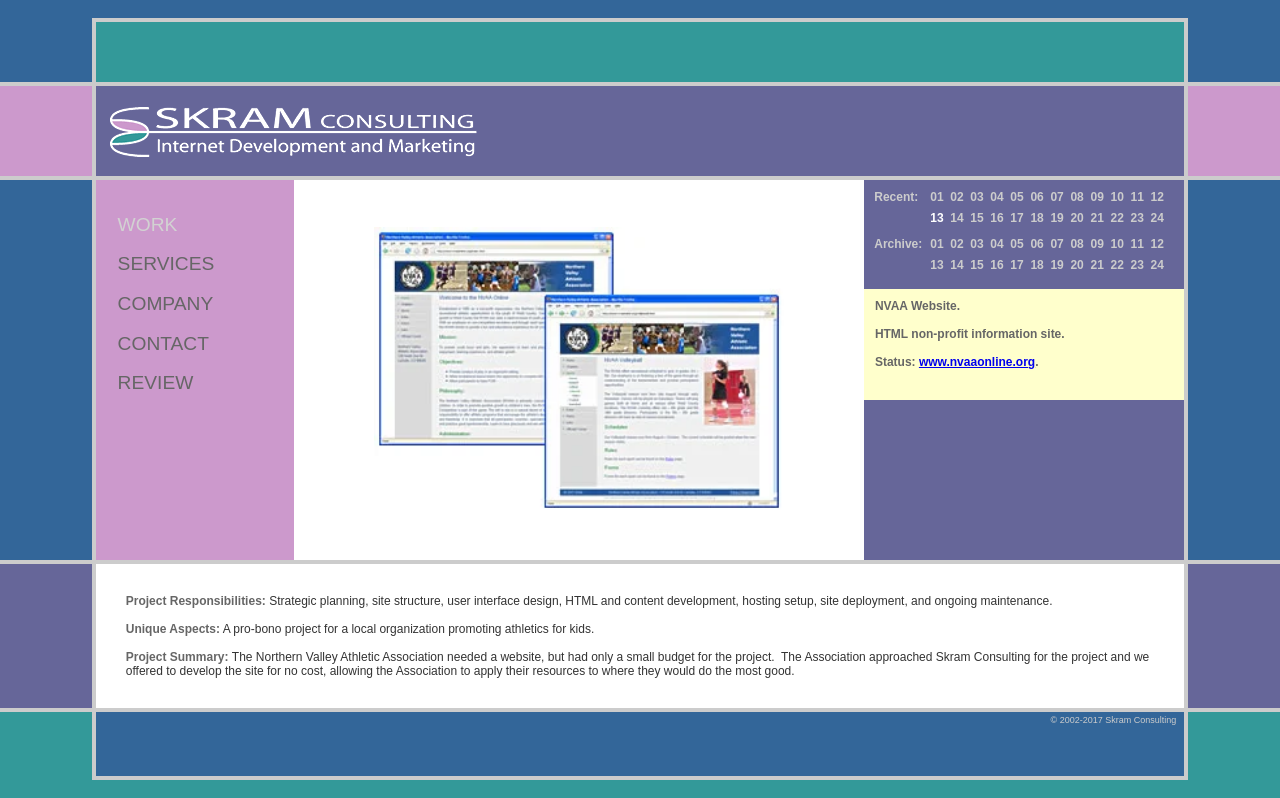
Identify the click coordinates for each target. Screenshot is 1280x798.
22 (1117, 218)
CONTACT (163, 343)
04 (996, 197)
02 (956, 197)
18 (1036, 218)
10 (1117, 197)
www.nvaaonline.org (977, 362)
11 (1137, 197)
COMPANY (166, 303)
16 (996, 218)
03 (976, 197)
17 (1016, 218)
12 (1157, 197)
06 (1036, 197)
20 (1076, 218)
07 (1056, 197)
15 (976, 218)
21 (1096, 218)
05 (1016, 197)
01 (936, 197)
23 (1137, 218)
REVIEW (156, 382)
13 (936, 265)
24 (1157, 218)
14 (956, 218)
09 (1096, 197)
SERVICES (166, 263)
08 (1076, 197)
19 (1056, 218)
